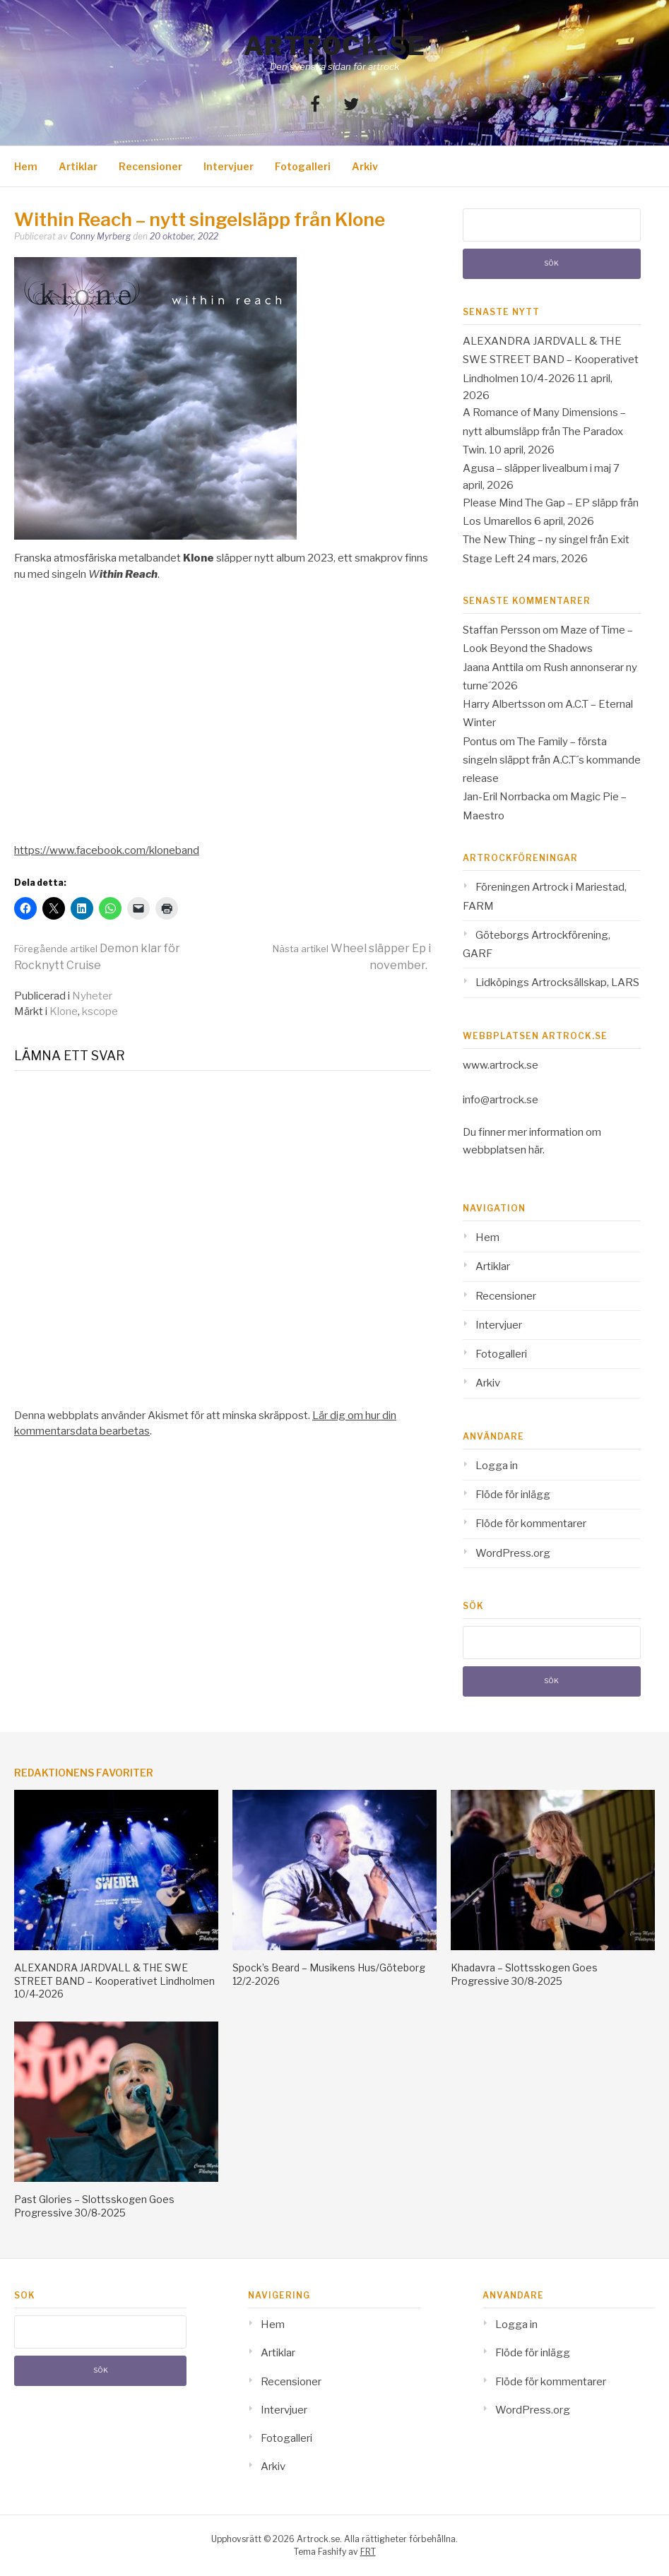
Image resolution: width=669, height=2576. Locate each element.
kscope (100, 1011)
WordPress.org (512, 1553)
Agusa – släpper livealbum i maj (537, 468)
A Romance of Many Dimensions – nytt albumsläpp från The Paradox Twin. (544, 431)
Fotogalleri (303, 166)
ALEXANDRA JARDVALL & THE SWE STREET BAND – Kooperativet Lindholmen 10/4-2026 (551, 360)
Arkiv (365, 166)
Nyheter (92, 996)
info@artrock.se (500, 1099)
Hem (25, 166)
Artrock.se (335, 45)
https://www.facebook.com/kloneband (106, 850)
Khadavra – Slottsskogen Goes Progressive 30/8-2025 (524, 1973)
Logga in (496, 1465)
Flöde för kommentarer (530, 1523)
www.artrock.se (500, 1065)
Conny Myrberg (100, 236)
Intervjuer (228, 166)
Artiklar (78, 166)
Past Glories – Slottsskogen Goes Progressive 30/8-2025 (94, 2205)
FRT (368, 2551)
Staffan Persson (501, 630)
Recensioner (150, 166)
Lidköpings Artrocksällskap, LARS (557, 982)
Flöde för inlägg (512, 1494)
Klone (63, 1011)
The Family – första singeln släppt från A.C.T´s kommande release (552, 760)
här (535, 1150)
